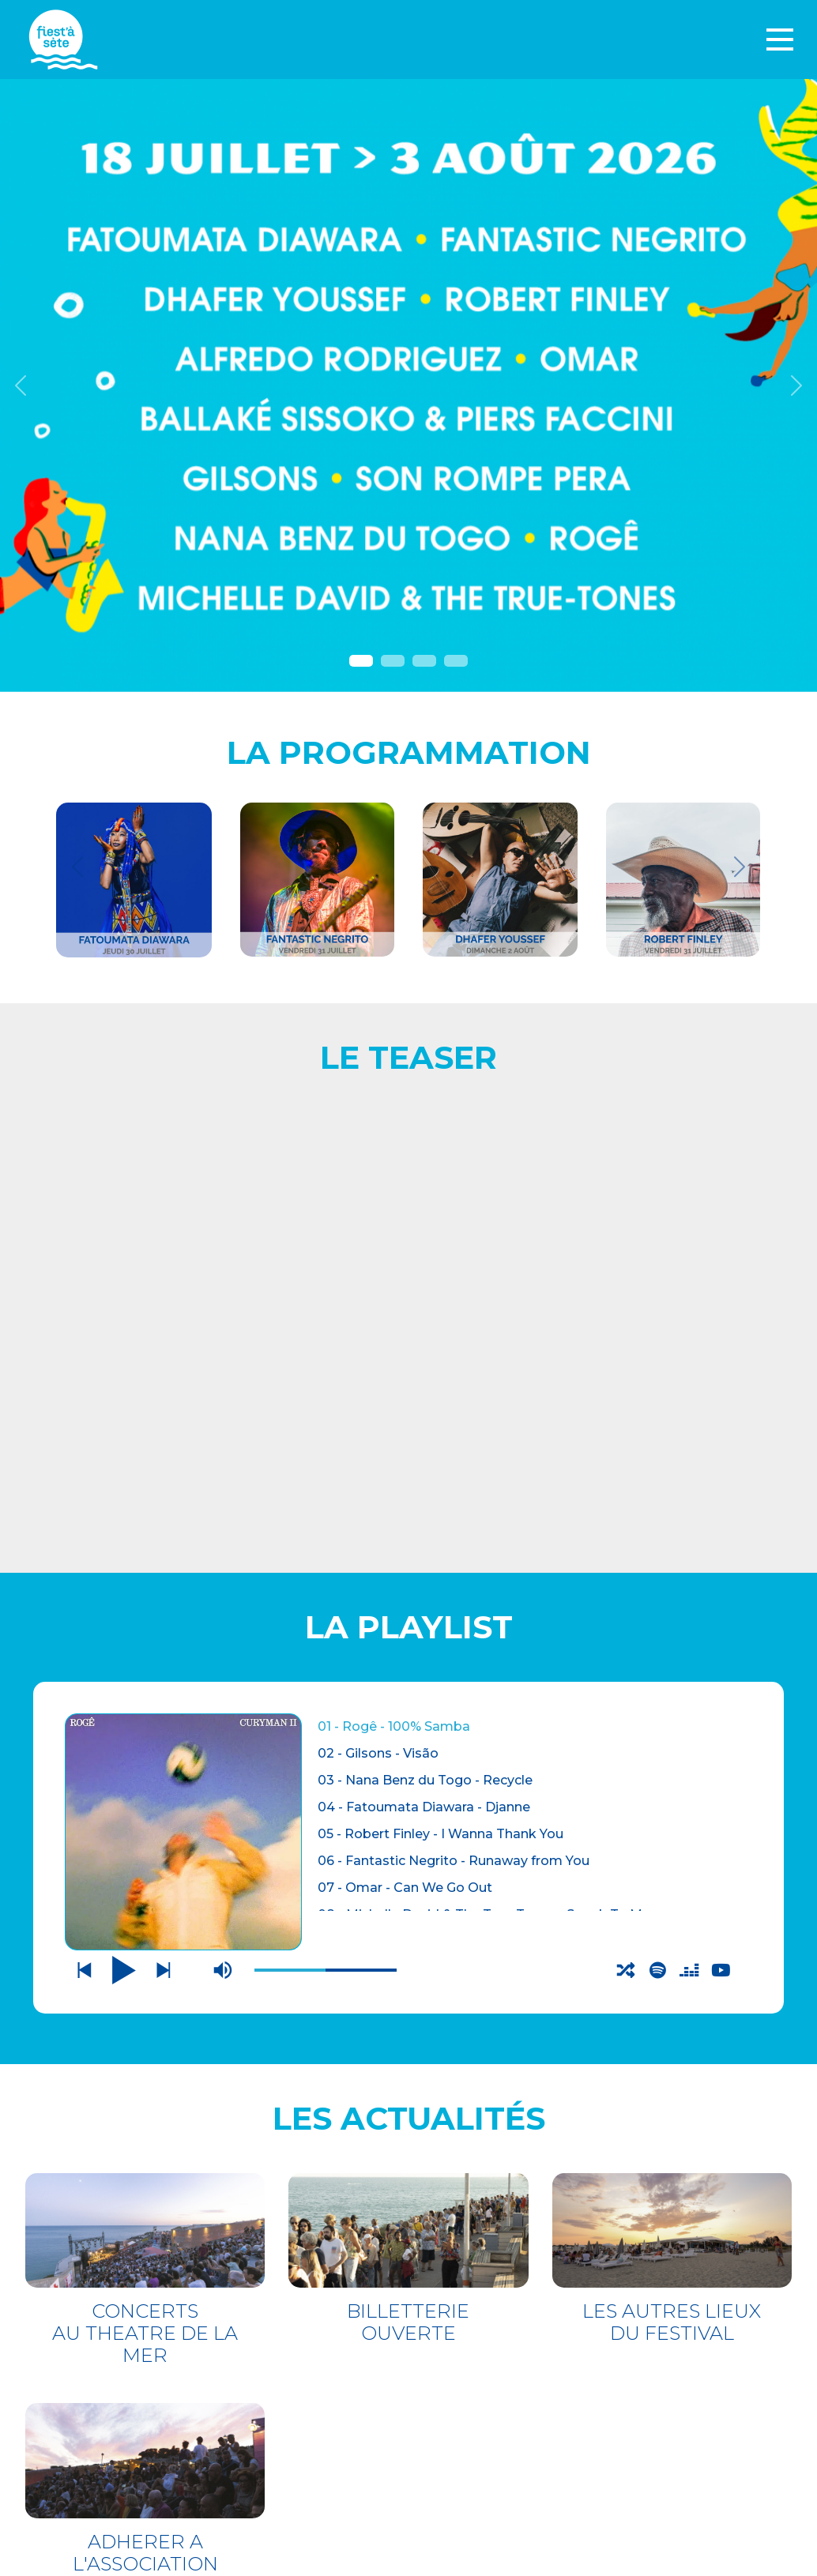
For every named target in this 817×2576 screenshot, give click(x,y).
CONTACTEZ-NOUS (491, 2334)
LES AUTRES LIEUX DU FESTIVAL (671, 1730)
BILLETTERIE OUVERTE (408, 1730)
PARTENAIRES (474, 2398)
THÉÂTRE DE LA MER (161, 2364)
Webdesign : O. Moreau (507, 2559)
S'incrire (463, 2522)
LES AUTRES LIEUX (150, 2396)
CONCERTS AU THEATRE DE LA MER (145, 1741)
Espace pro (470, 2377)
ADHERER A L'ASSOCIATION (145, 1960)
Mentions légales (495, 2356)
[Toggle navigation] (779, 39)
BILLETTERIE (120, 2333)
